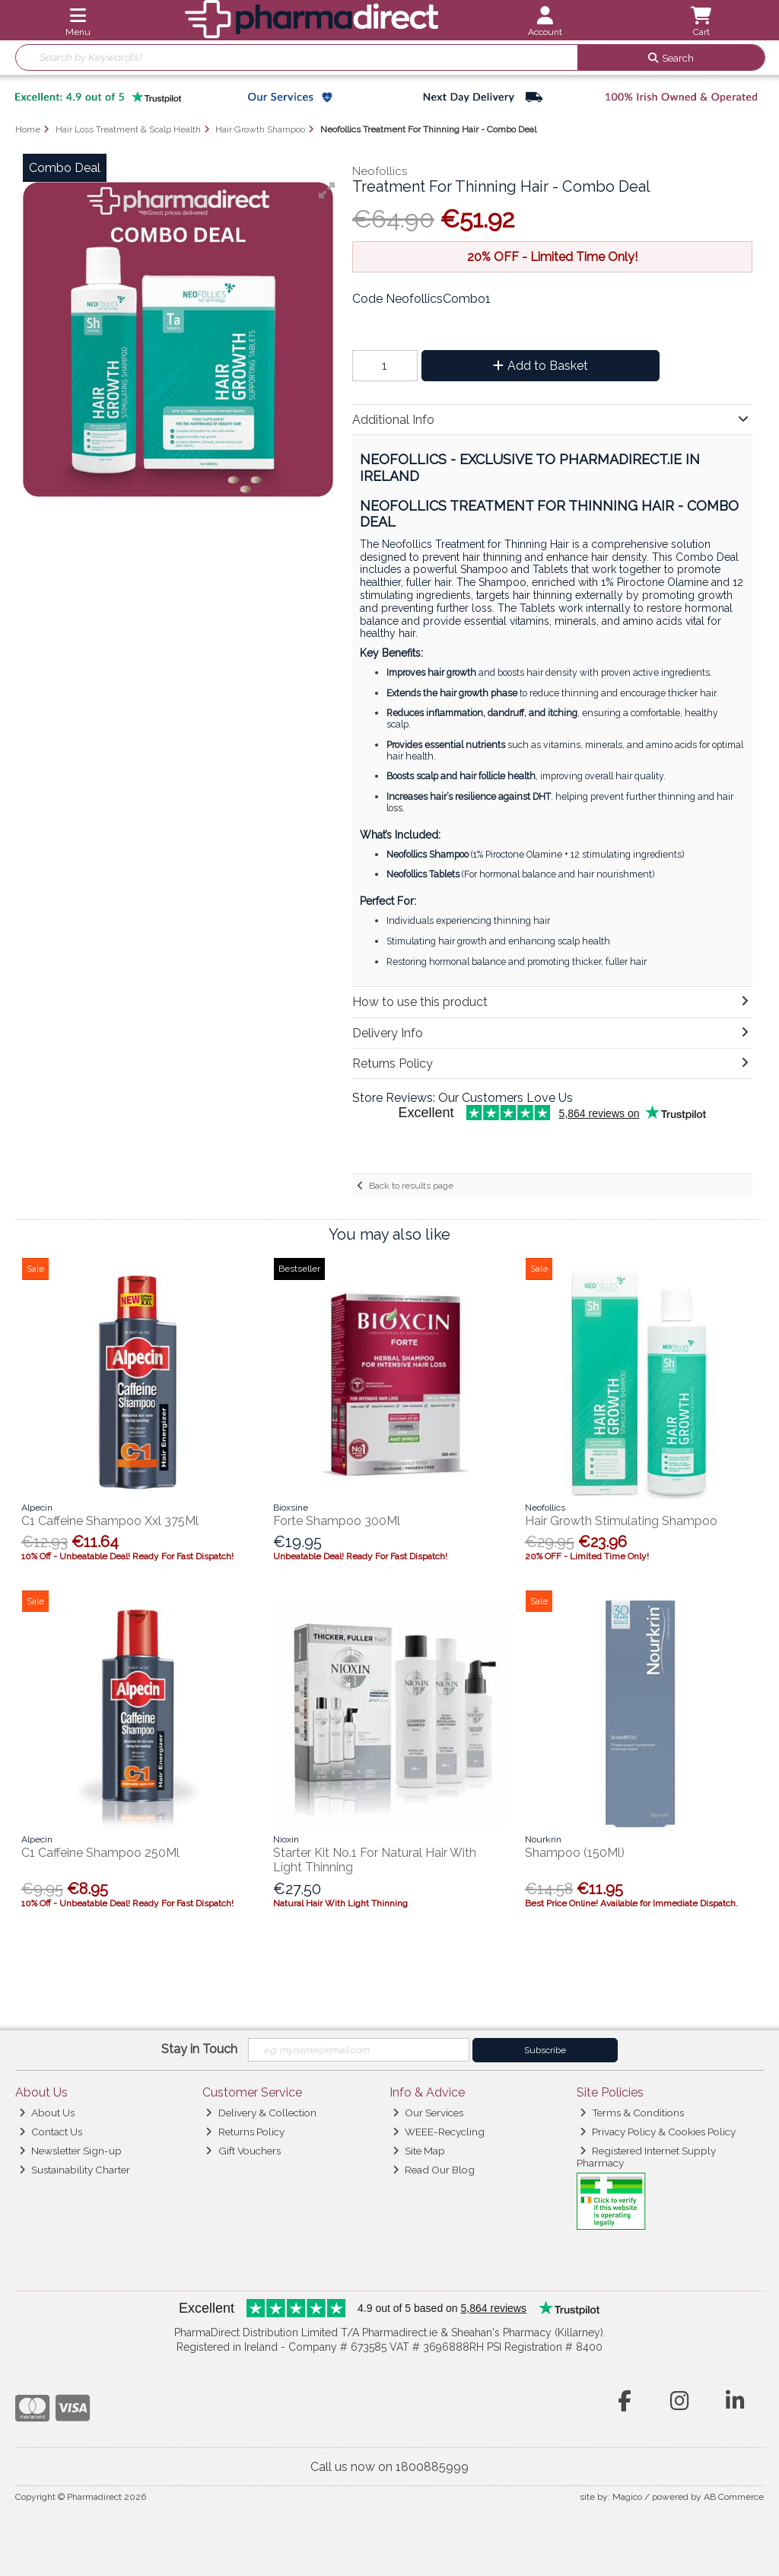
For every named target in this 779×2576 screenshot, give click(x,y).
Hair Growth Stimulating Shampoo (621, 1521)
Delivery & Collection (260, 2112)
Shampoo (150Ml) (575, 1852)
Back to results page (411, 1185)
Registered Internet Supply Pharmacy (647, 2157)
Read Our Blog (434, 2170)
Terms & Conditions (632, 2112)
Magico (627, 2497)
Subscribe (545, 2050)
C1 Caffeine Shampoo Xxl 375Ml (110, 1521)
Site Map (419, 2151)
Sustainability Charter (74, 2170)
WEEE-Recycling (439, 2131)
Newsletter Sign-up (70, 2151)
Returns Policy (244, 2131)
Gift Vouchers (242, 2151)
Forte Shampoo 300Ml (336, 1521)
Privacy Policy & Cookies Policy (658, 2131)
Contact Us (50, 2131)
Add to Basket (540, 365)
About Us (47, 2112)
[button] (327, 190)
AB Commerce (734, 2497)
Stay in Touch (199, 2049)
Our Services (428, 2112)
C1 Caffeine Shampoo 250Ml (100, 1852)
